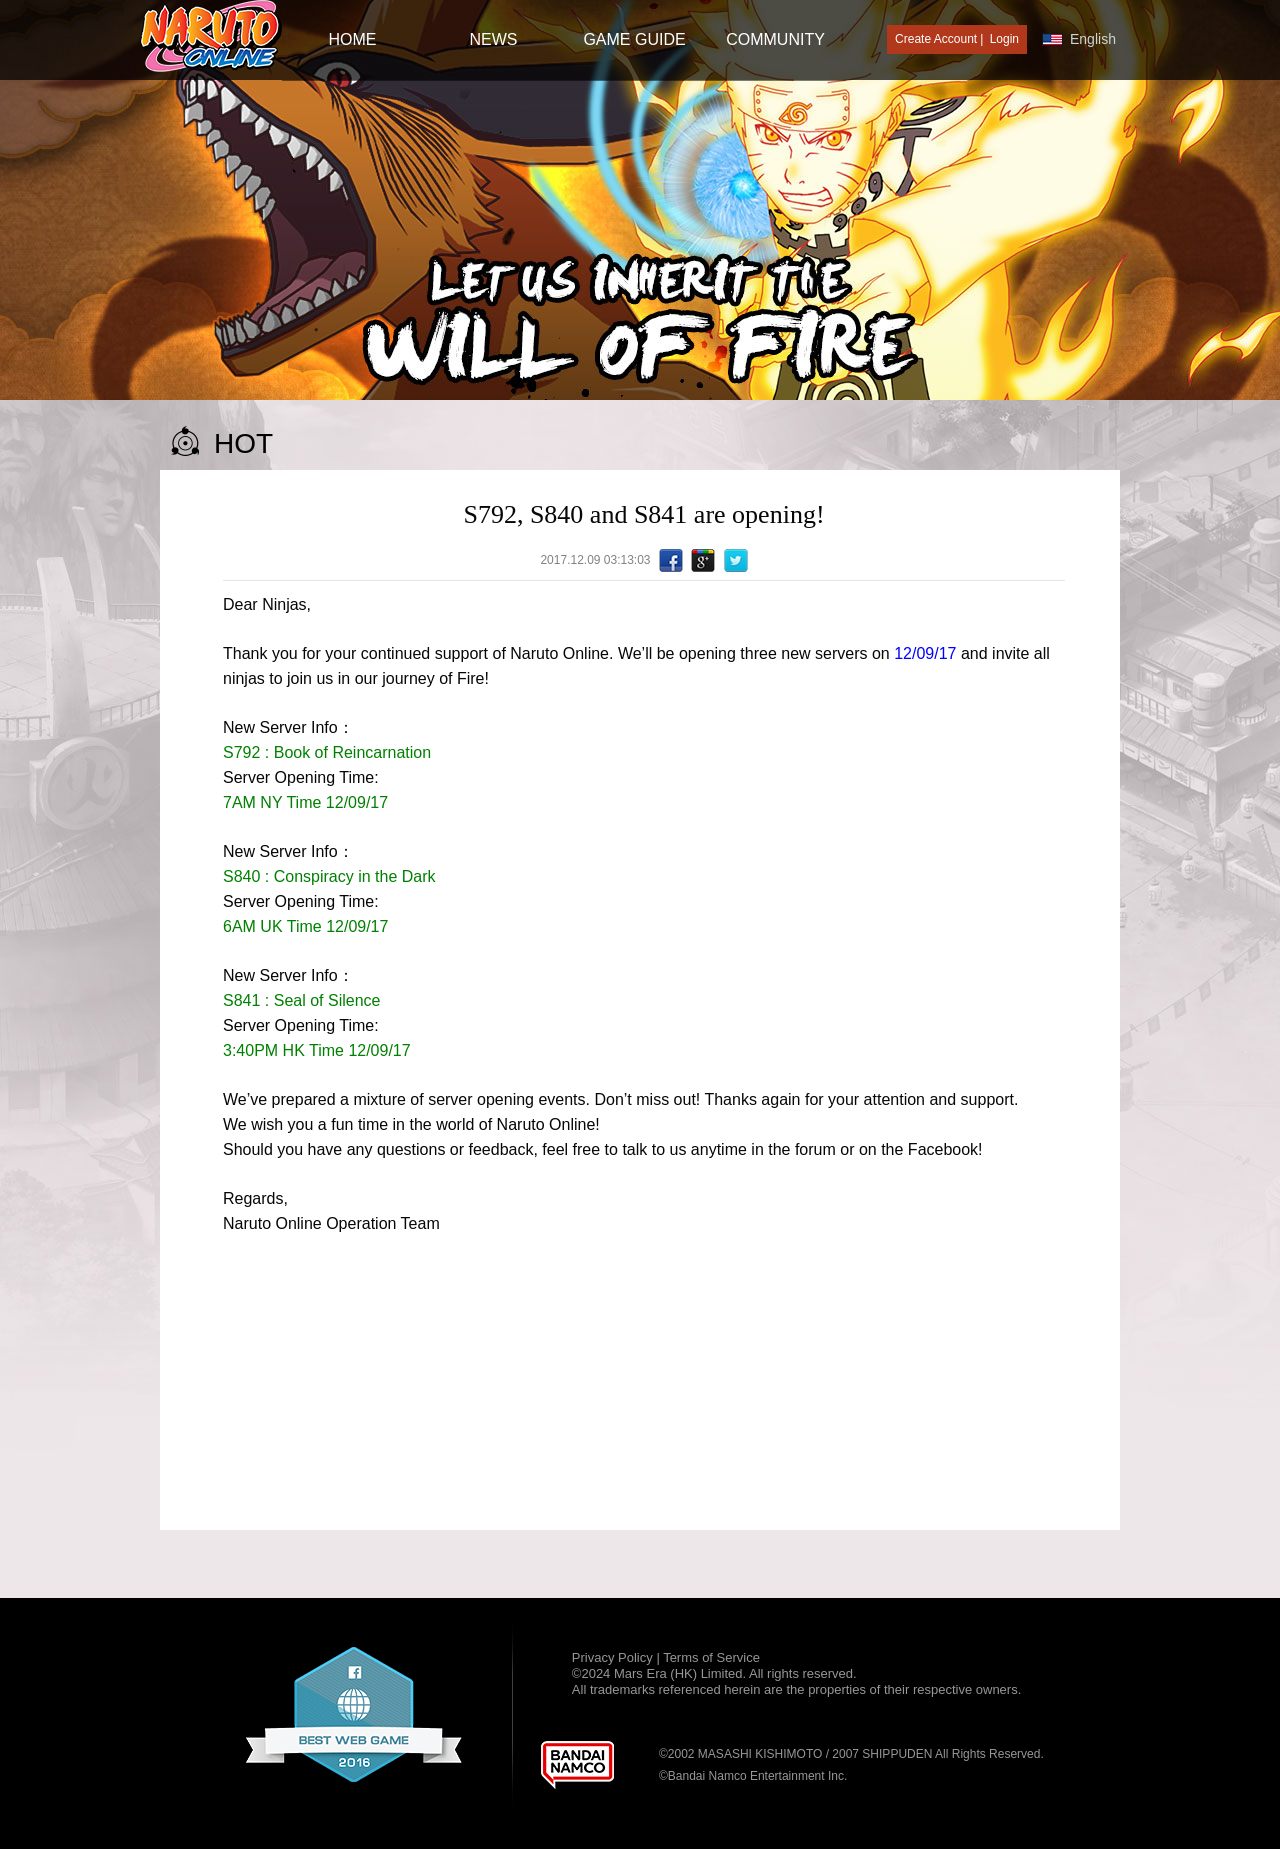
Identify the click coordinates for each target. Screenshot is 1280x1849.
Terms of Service (711, 1657)
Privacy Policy (614, 1657)
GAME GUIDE (634, 39)
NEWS (494, 39)
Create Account (936, 39)
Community (775, 39)
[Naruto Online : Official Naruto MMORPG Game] (211, 37)
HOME (353, 39)
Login (1004, 39)
